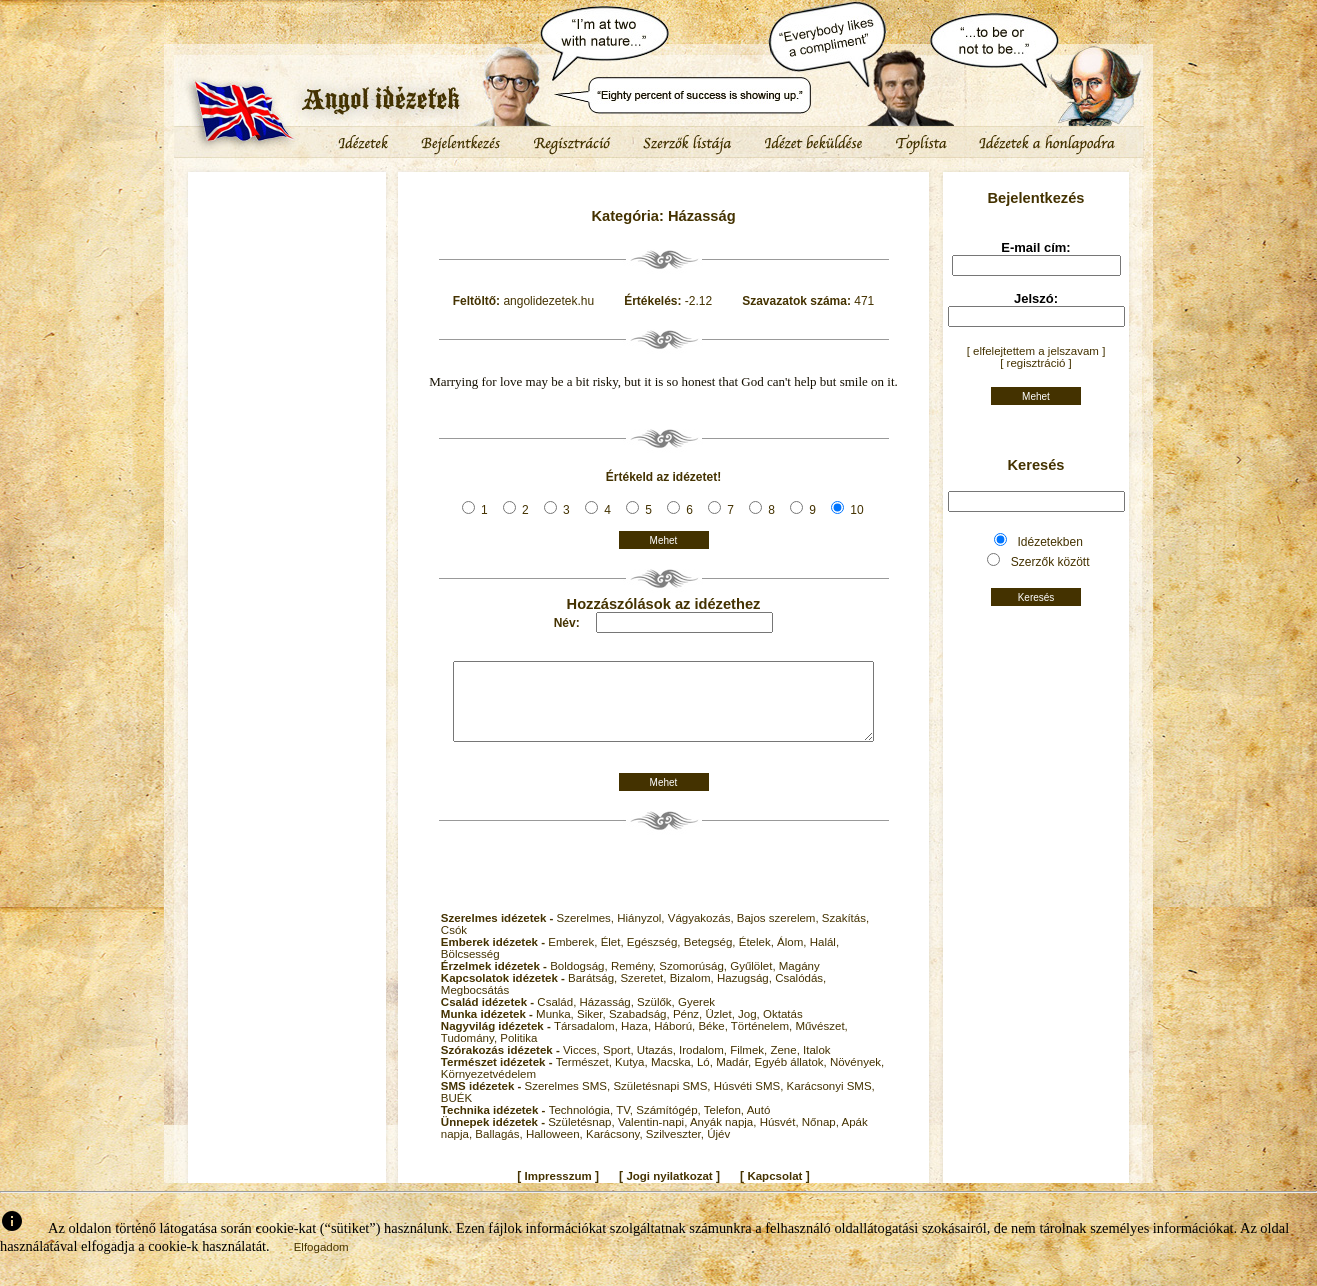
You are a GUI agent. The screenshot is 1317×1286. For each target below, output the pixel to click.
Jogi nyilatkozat (669, 1191)
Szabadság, (641, 1029)
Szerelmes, (587, 933)
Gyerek (696, 1017)
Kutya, (633, 1077)
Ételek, (758, 957)
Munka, (556, 1029)
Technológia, (583, 1125)
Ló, (706, 1077)
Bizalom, (693, 993)
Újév (718, 1149)
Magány (799, 981)
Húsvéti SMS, (750, 1101)
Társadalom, (587, 1041)
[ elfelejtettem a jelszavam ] (1036, 351)
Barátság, (594, 993)
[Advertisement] (287, 235)
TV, (626, 1125)
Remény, (635, 981)
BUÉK (456, 1113)
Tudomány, (470, 1053)
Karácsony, (616, 1149)
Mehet (664, 540)
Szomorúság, (694, 981)
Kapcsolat (774, 1191)
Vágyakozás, (702, 933)
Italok (817, 1065)
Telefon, (725, 1125)
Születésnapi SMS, (663, 1101)
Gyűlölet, (754, 981)
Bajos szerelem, (779, 933)
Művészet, (821, 1041)
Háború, (676, 1041)
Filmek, (750, 1065)
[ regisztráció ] (1036, 363)
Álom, (793, 957)
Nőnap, (822, 1137)
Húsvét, (781, 1137)
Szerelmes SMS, (569, 1101)
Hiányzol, (642, 933)
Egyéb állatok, (791, 1077)
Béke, (714, 1041)
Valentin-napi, (654, 1137)
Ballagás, (500, 1149)
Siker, (593, 1029)
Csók (454, 945)
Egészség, (655, 957)
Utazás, (658, 1065)
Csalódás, (800, 993)
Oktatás (783, 1029)
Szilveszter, (676, 1149)
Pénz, (689, 1029)
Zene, (786, 1065)
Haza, (637, 1041)
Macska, (674, 1077)
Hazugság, (746, 993)
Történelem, (763, 1041)
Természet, (585, 1077)
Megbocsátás (475, 1005)
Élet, (614, 957)
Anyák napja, (725, 1137)
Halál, (824, 957)
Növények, (857, 1077)
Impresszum (558, 1191)
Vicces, (583, 1065)
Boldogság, (580, 981)
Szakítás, (845, 933)
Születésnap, (583, 1137)
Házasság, (609, 1017)
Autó (759, 1125)
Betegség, (711, 957)
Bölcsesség (470, 969)
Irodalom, (704, 1065)
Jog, (750, 1029)
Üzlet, (721, 1029)
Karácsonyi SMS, (831, 1101)
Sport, (620, 1065)
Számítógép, (670, 1125)
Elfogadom (321, 1262)
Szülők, (657, 1017)
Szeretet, (644, 993)
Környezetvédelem (488, 1089)
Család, (558, 1017)
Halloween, (556, 1149)
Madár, (735, 1077)
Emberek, (574, 957)
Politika (518, 1053)
